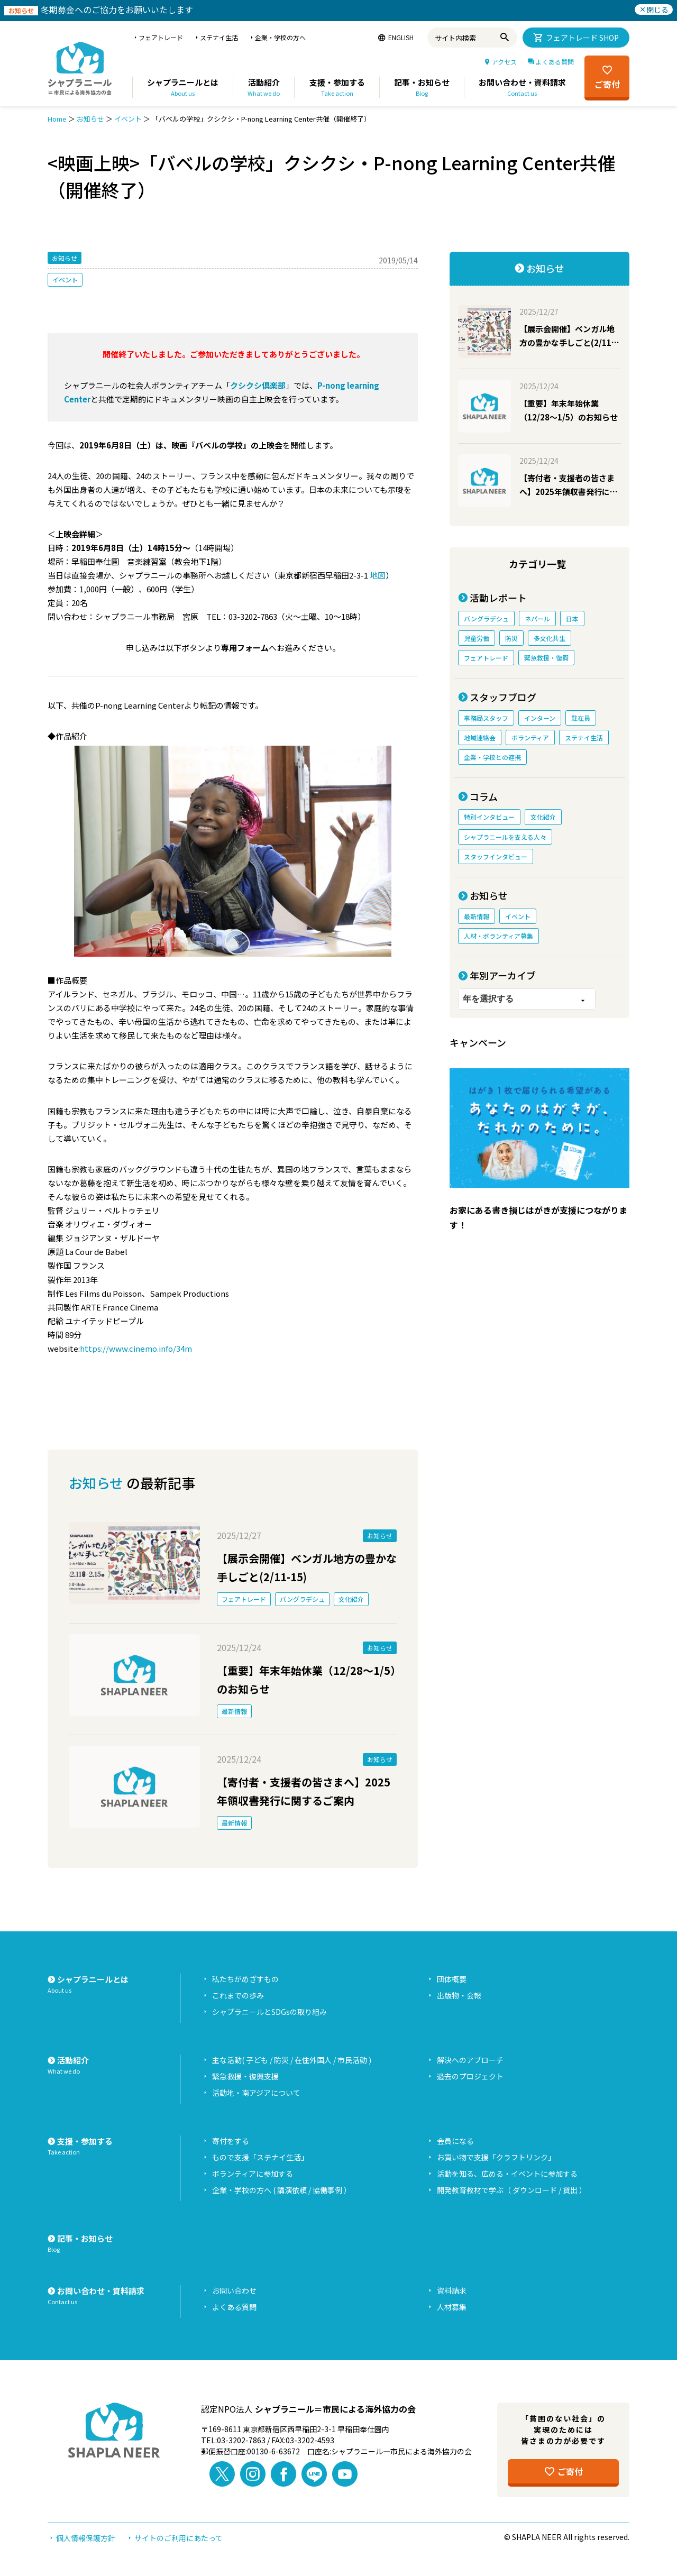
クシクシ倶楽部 (258, 385)
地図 (378, 575)
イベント (128, 119)
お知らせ (90, 119)
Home (57, 119)
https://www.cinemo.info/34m (136, 1348)
